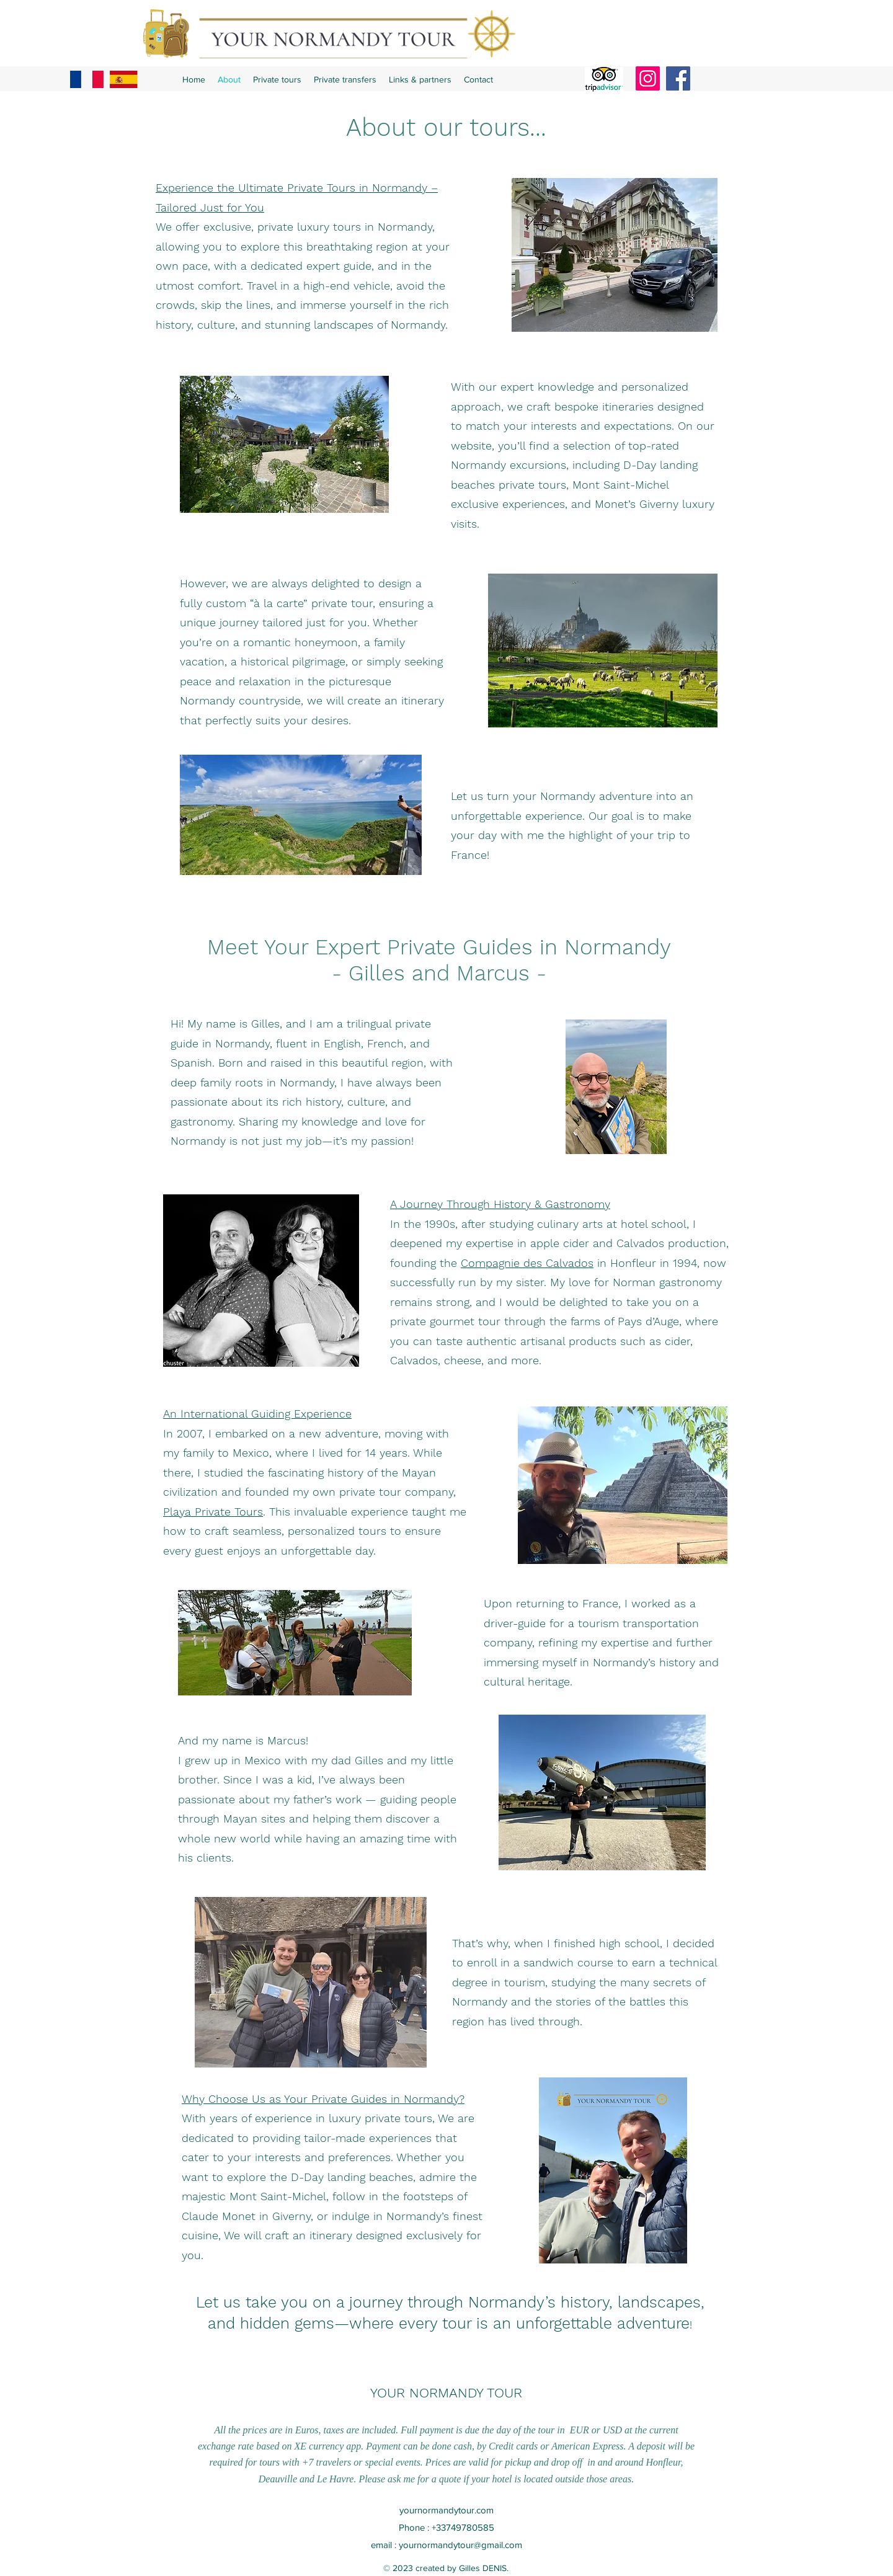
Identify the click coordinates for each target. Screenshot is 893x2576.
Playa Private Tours (213, 1511)
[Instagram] (648, 78)
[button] (277, 79)
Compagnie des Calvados (527, 1262)
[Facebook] (678, 78)
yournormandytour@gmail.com (460, 2544)
